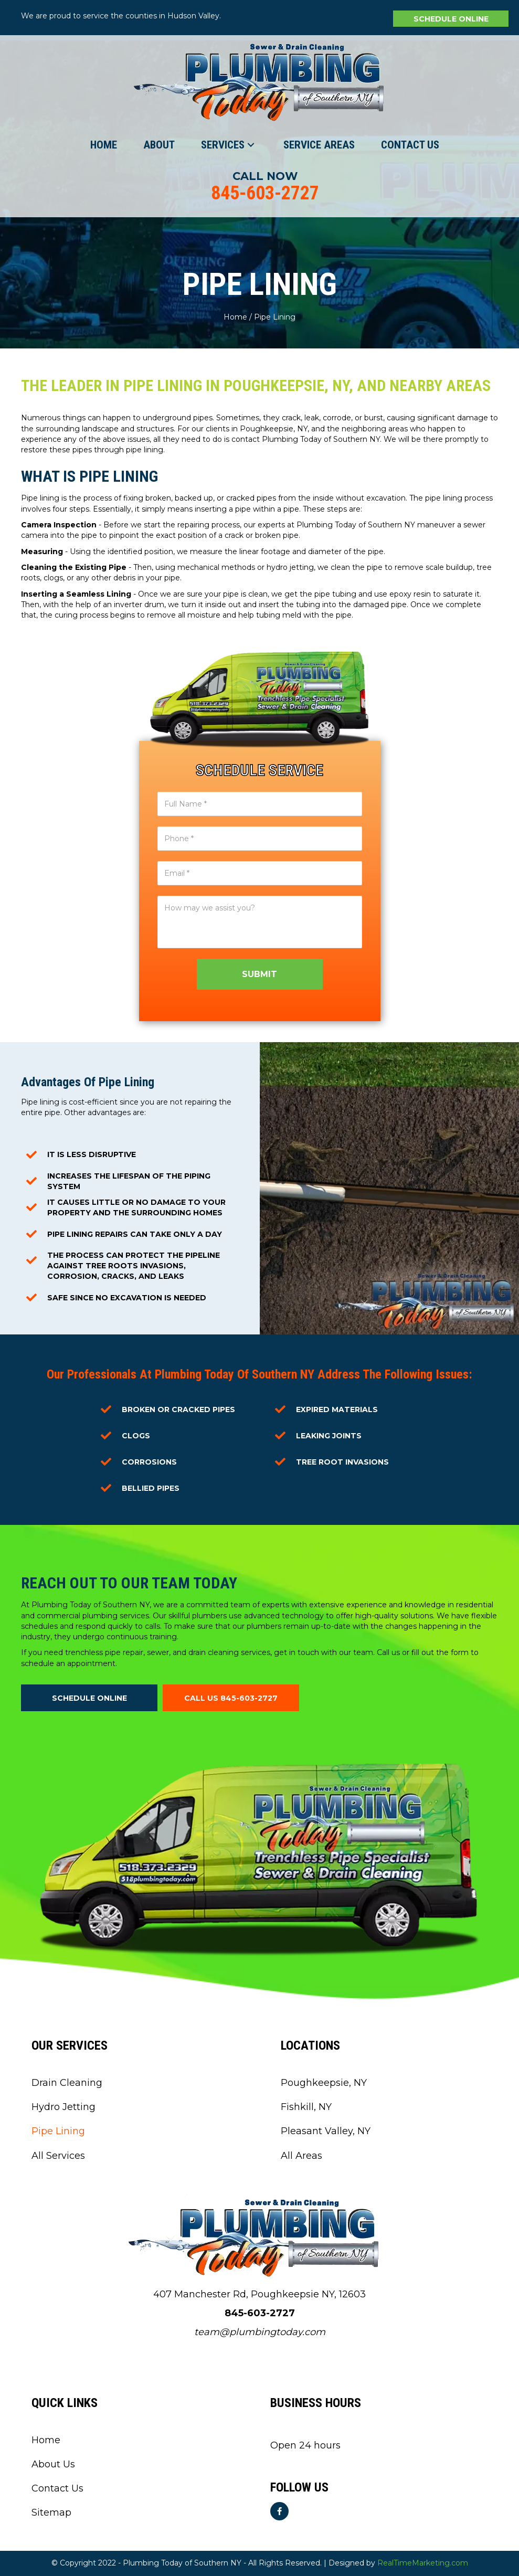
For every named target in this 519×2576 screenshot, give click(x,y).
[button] (451, 18)
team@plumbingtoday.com (259, 2332)
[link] (103, 145)
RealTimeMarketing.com (422, 2563)
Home (235, 317)
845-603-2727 (265, 193)
